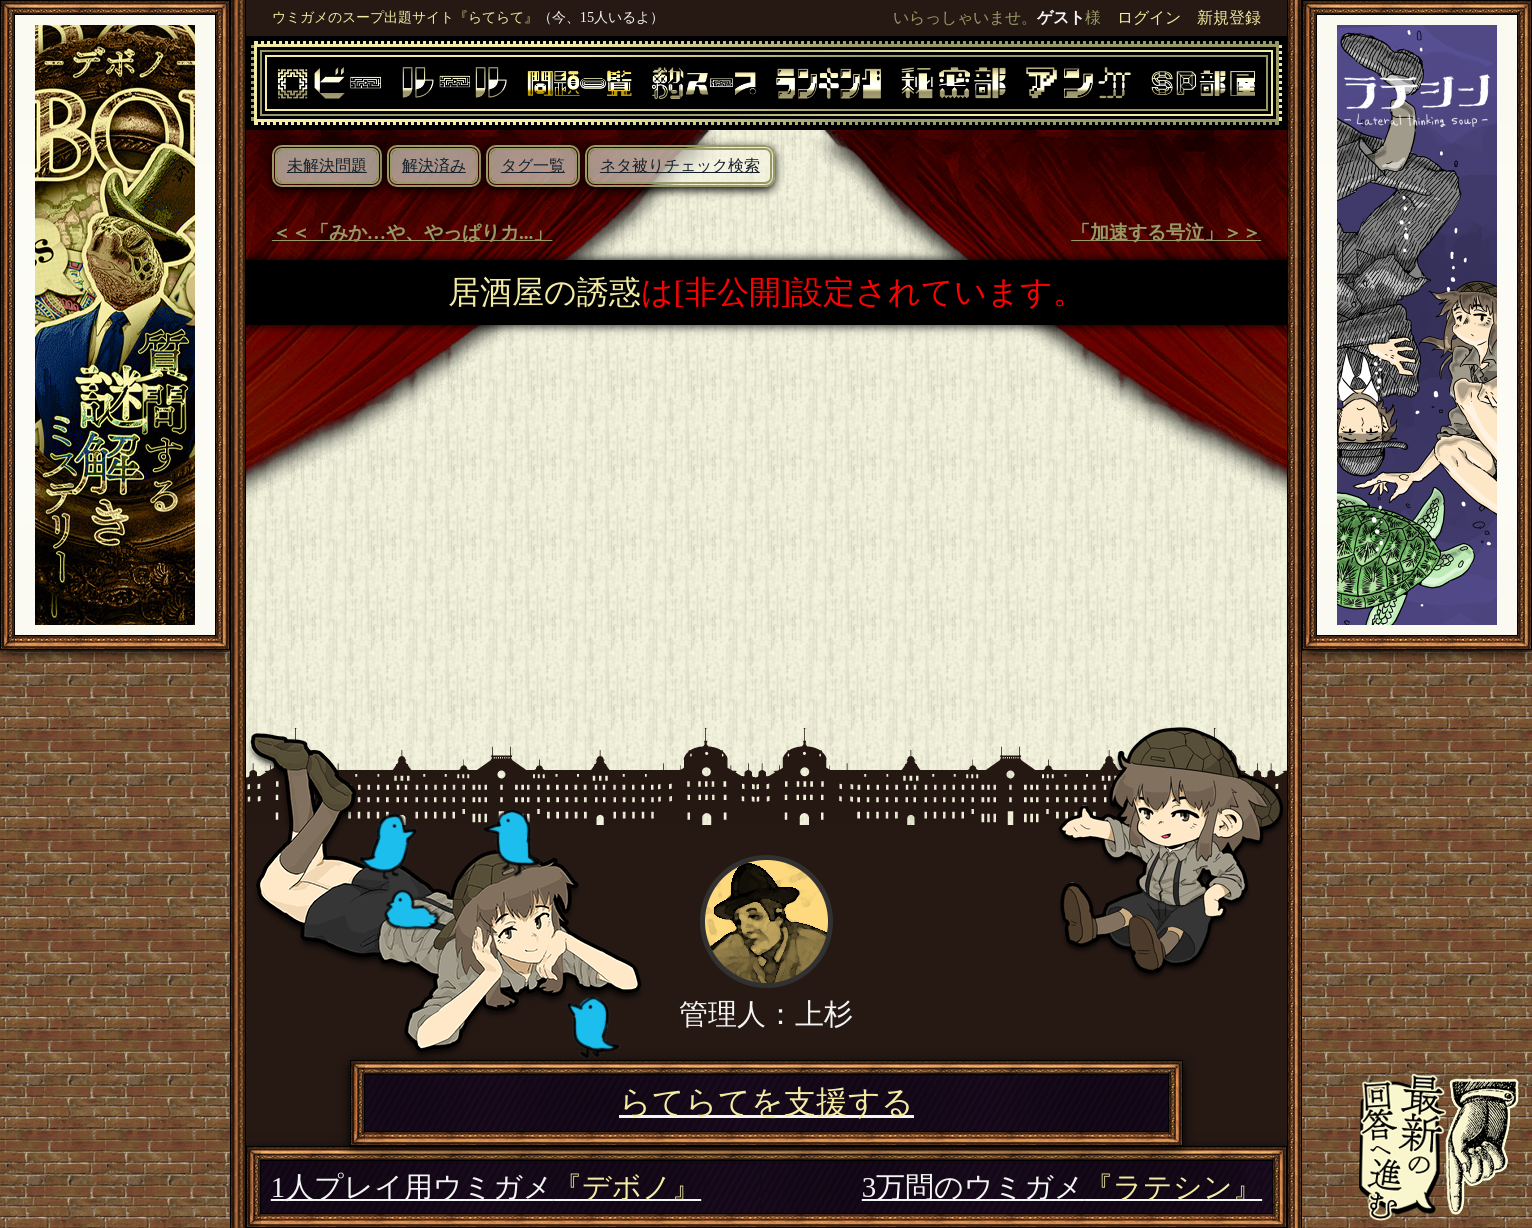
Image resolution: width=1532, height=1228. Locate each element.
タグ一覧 (533, 165)
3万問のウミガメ (1062, 1187)
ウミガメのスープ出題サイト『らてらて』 (405, 17)
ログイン (1149, 17)
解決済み (434, 165)
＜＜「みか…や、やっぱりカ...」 (412, 232)
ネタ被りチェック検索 (680, 165)
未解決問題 (327, 165)
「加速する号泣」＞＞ (1166, 232)
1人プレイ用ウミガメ (486, 1187)
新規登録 (1229, 17)
